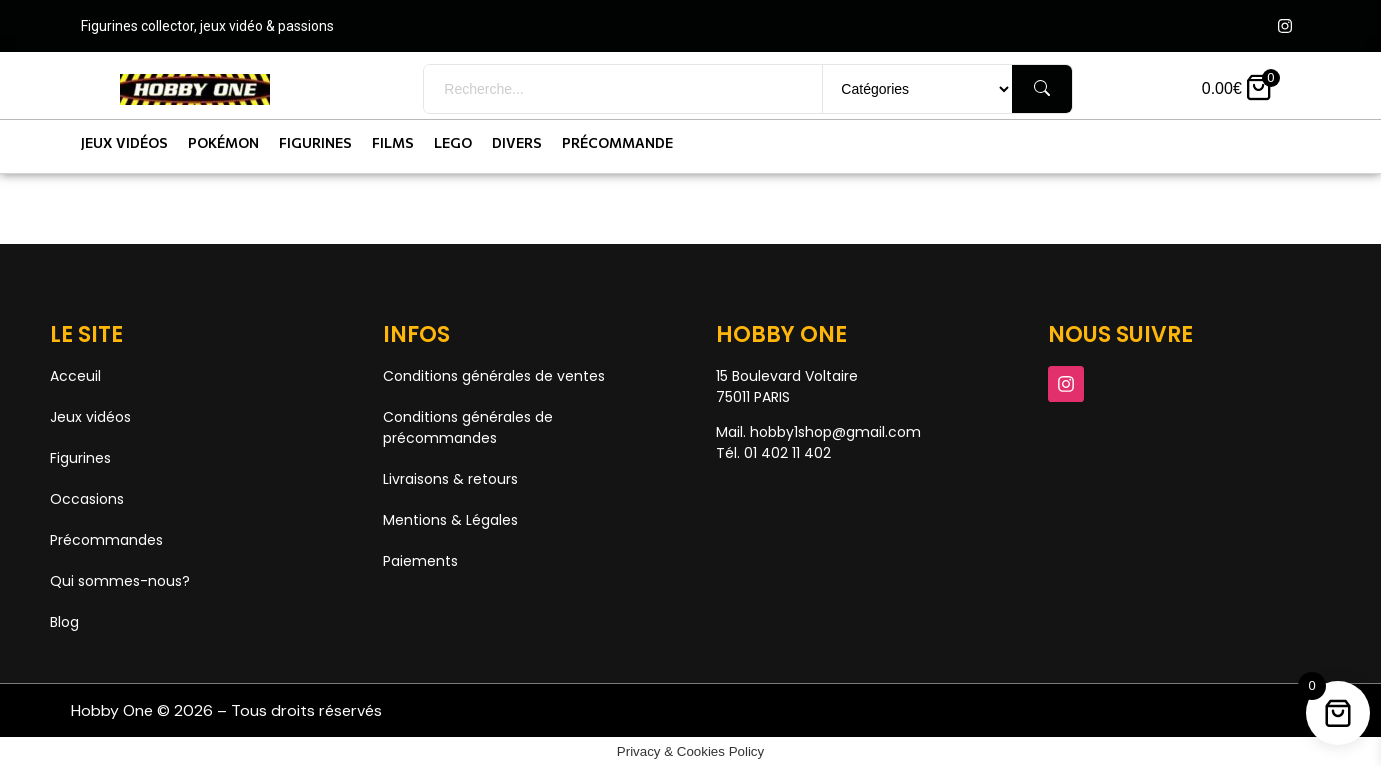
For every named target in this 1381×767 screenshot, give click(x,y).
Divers (517, 142)
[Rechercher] (1042, 89)
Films (393, 142)
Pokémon (223, 142)
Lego (453, 142)
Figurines (315, 142)
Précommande (617, 142)
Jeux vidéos (124, 142)
